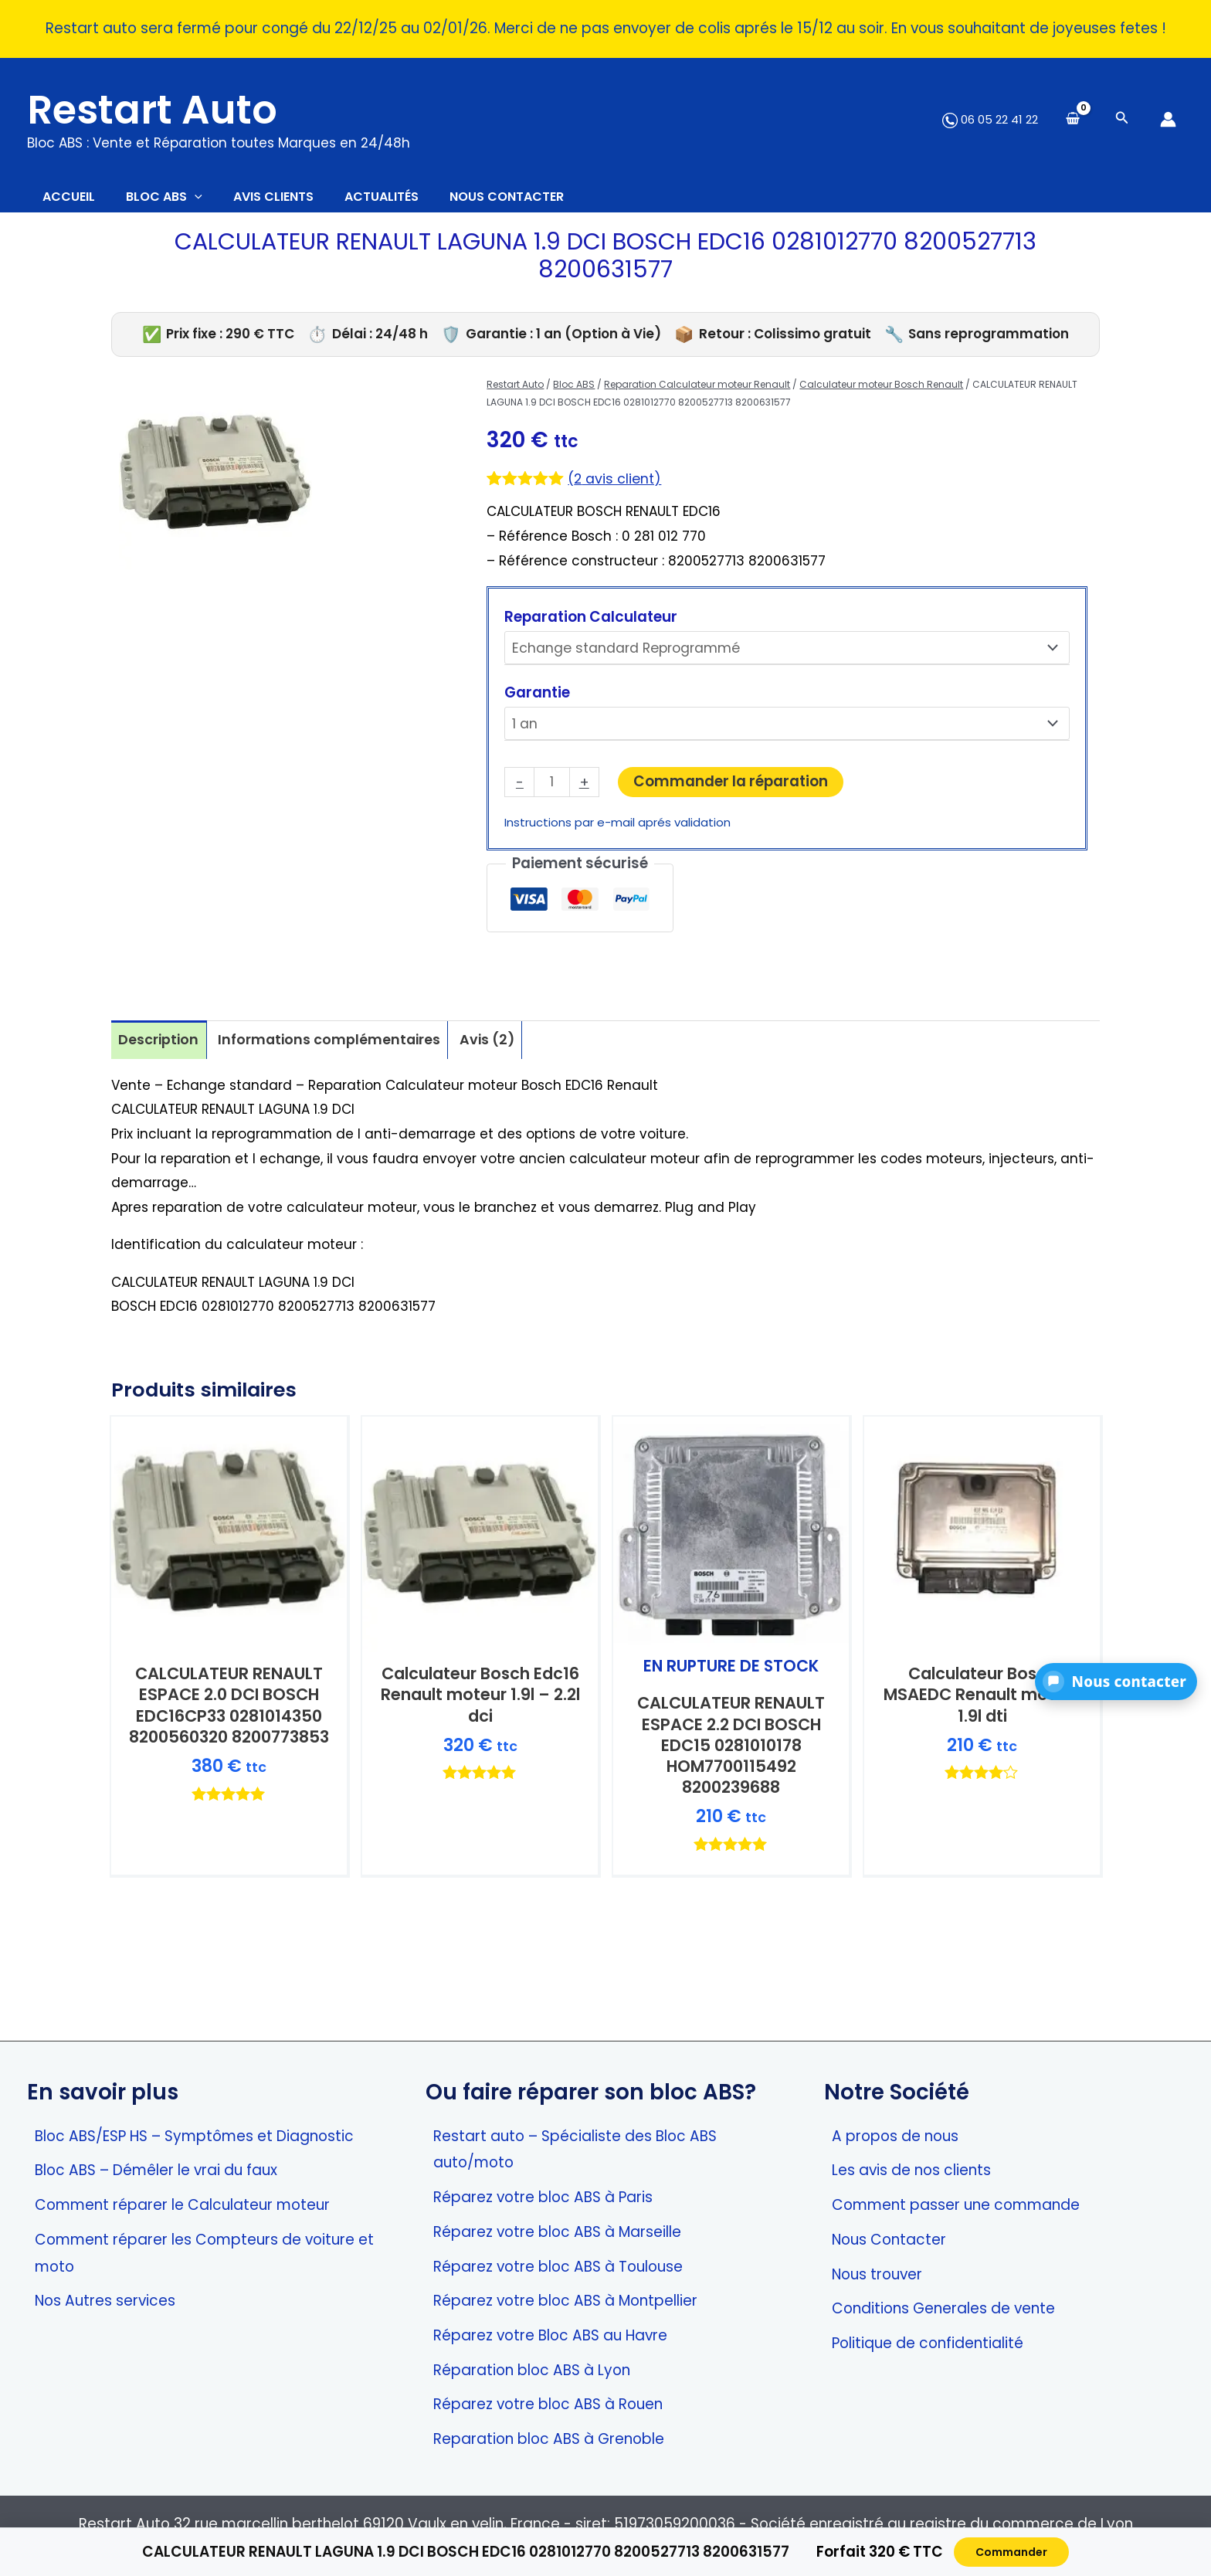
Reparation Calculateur (590, 624)
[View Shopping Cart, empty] (1072, 119)
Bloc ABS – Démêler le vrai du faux (156, 2170)
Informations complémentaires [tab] (338, 1047)
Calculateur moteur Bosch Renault (881, 392)
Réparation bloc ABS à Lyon (531, 2370)
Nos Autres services (105, 2300)
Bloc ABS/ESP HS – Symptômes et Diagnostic (194, 2136)
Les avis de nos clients (911, 2170)
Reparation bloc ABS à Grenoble (548, 2438)
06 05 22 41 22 (990, 119)
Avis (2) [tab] (502, 1047)
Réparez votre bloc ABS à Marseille (557, 2231)
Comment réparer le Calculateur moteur (182, 2204)
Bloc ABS (574, 392)
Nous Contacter (889, 2239)
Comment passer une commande (956, 2204)
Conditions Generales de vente (943, 2308)
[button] (1116, 1681)
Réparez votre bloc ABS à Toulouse (558, 2266)
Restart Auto (152, 109)
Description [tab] (160, 1047)
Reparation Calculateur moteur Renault (697, 392)
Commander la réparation (733, 786)
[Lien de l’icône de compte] (1168, 119)
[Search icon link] (1122, 119)
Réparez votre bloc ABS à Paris (543, 2197)
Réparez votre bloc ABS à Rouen (548, 2404)
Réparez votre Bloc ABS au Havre (550, 2335)
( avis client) (617, 486)
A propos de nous (895, 2136)
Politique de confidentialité (927, 2343)
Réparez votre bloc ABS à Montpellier (565, 2300)
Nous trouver (877, 2274)
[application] (218, 200)
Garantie (537, 698)
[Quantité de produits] (553, 788)
